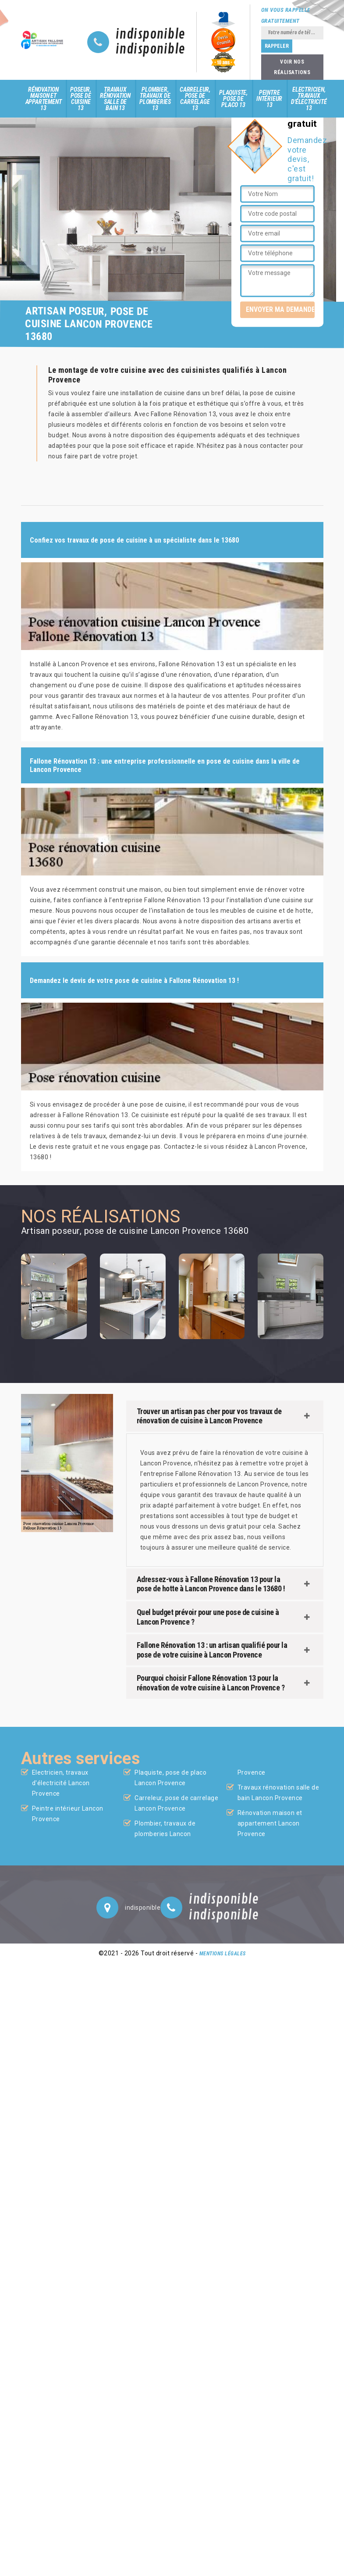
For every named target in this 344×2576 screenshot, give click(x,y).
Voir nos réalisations (292, 67)
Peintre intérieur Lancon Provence (67, 1813)
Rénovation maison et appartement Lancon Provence (270, 1823)
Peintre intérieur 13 (269, 98)
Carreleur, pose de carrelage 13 (195, 98)
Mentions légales (222, 1954)
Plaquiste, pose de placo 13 (233, 98)
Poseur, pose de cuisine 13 (80, 98)
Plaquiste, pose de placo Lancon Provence (170, 1777)
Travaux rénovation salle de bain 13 (115, 98)
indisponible (150, 34)
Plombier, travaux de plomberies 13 (155, 98)
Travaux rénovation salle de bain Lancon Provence (278, 1792)
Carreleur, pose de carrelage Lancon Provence (176, 1803)
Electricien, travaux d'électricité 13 (308, 98)
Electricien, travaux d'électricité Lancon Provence (61, 1783)
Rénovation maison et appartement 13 (43, 98)
